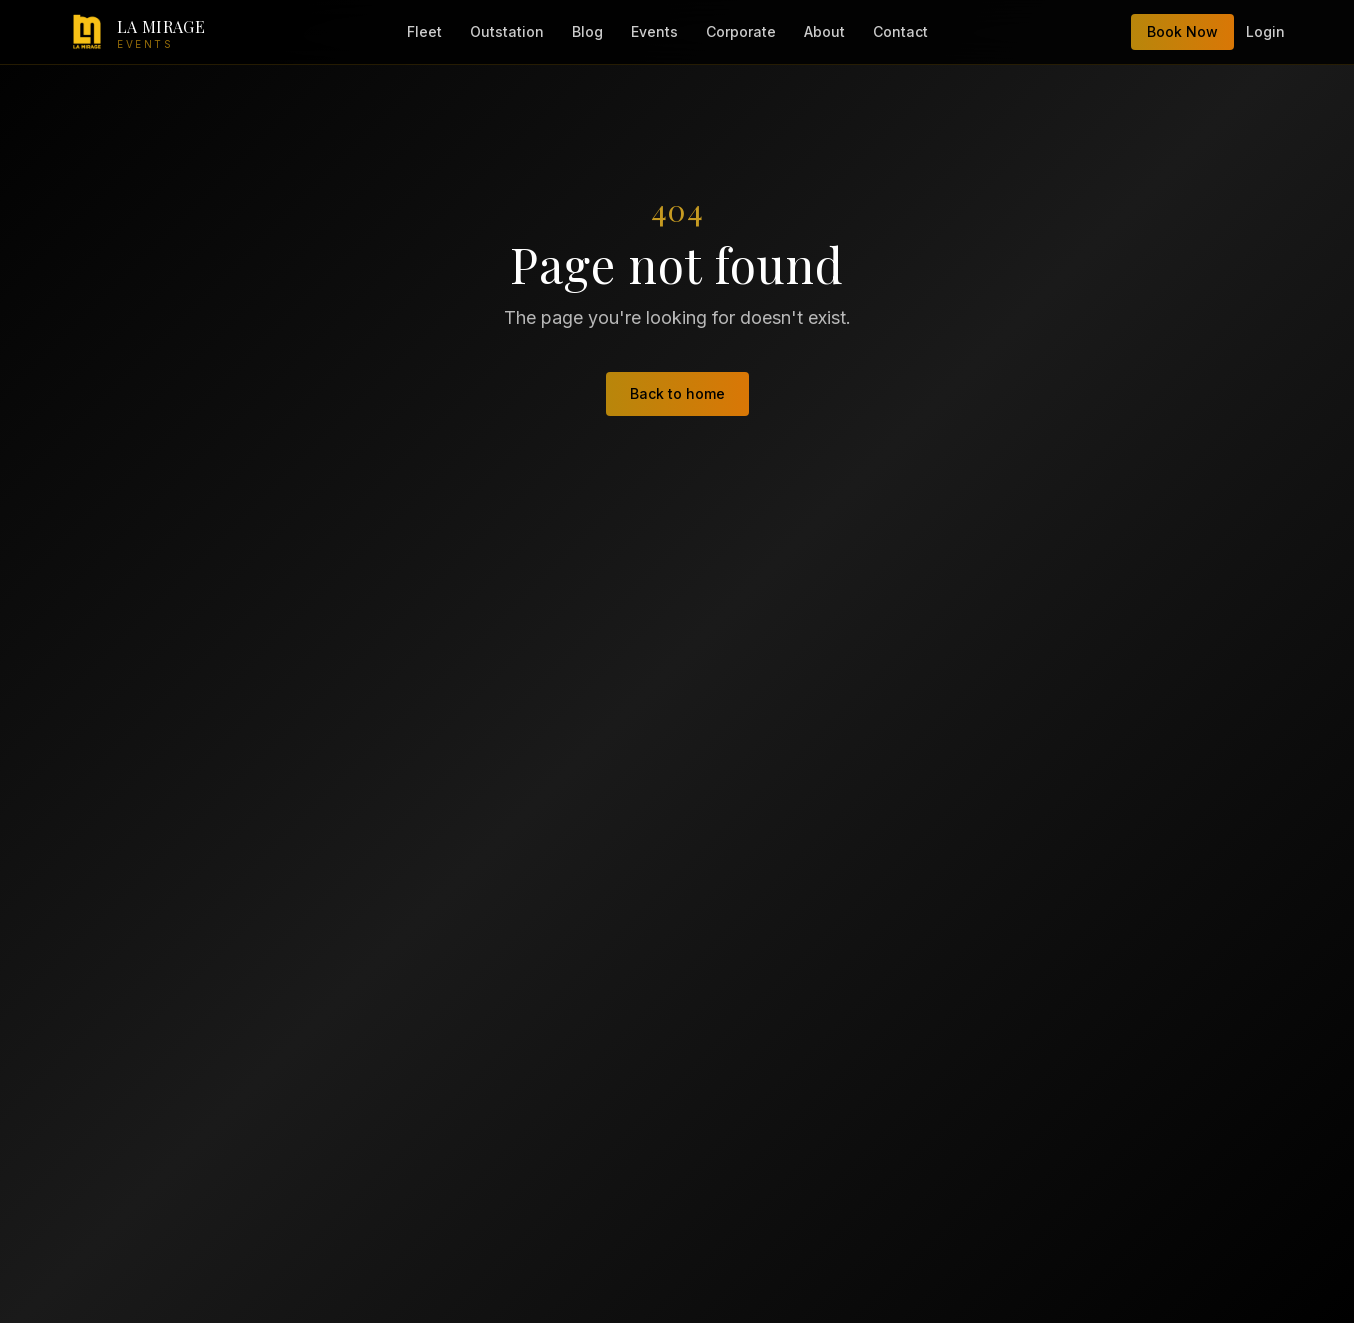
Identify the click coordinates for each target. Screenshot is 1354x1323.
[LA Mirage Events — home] (137, 32)
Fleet (424, 31)
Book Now (1182, 31)
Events (654, 31)
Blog (587, 31)
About (824, 31)
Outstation (507, 31)
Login (1265, 31)
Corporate (741, 31)
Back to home (677, 393)
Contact (900, 31)
